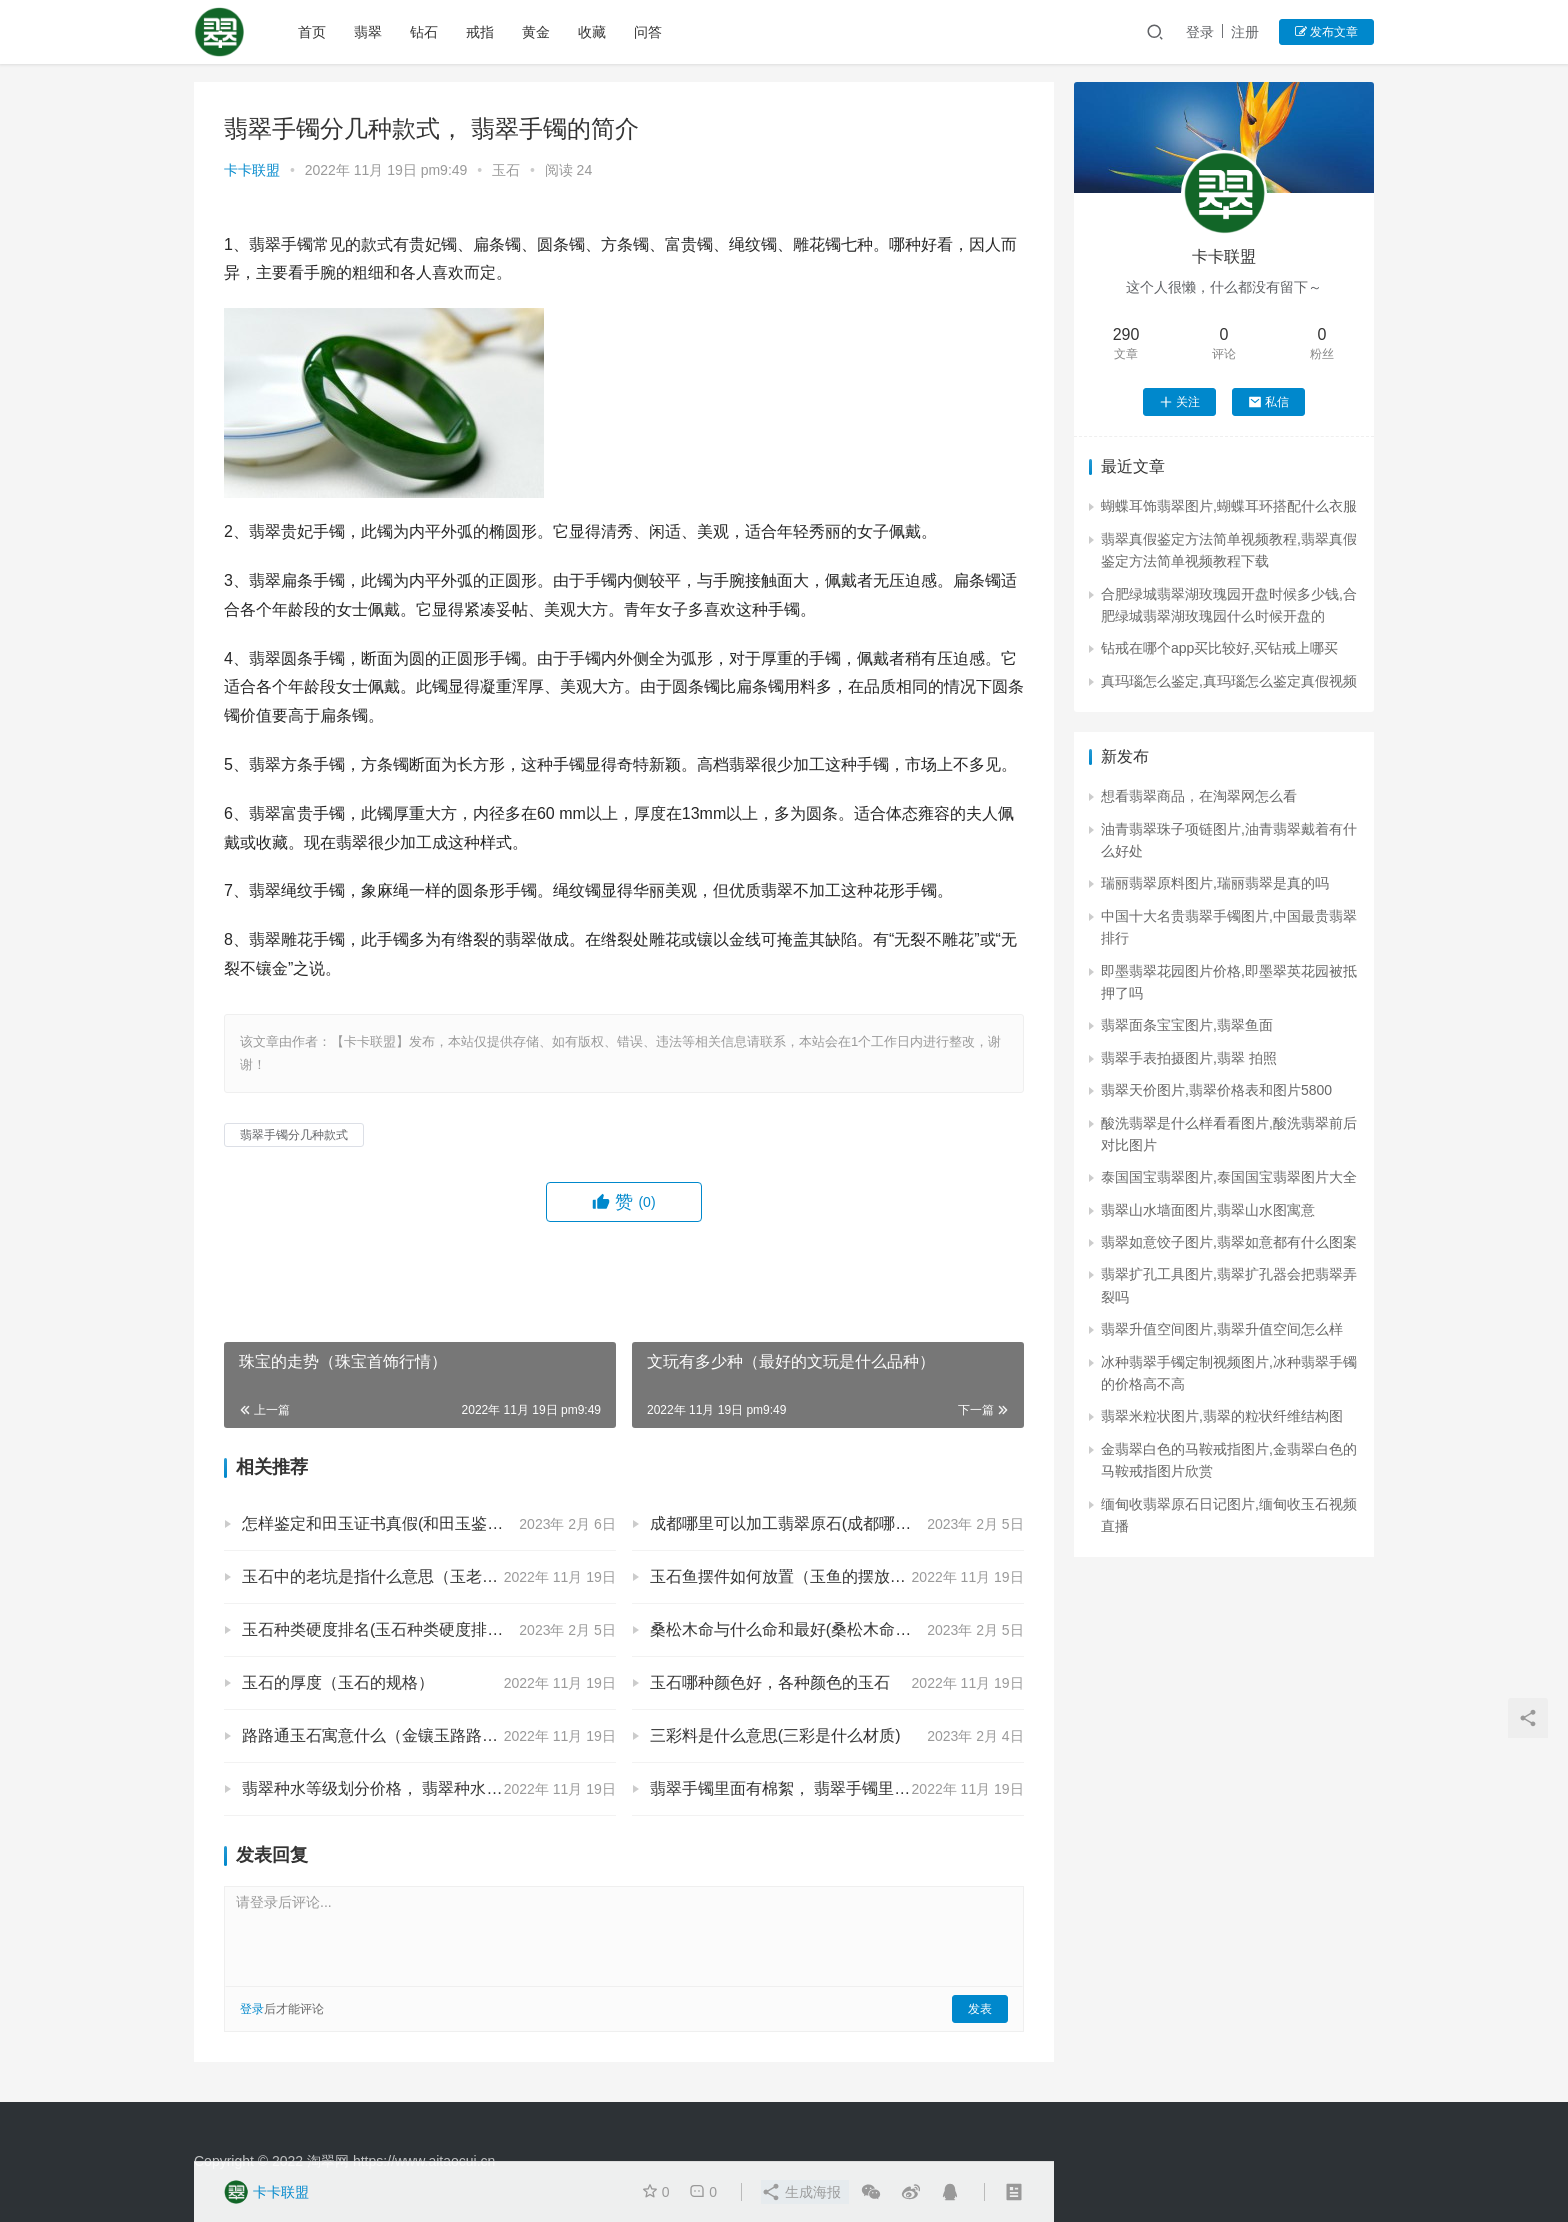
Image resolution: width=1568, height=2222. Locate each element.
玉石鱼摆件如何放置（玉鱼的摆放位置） (794, 1576)
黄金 (536, 32)
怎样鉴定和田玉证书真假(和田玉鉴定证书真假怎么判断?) (429, 1523)
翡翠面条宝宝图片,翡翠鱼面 (1187, 1025)
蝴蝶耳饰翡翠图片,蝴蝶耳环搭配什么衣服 (1229, 506)
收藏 (592, 32)
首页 (312, 32)
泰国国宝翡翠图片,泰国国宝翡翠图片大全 (1229, 1177)
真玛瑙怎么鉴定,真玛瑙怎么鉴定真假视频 (1229, 681)
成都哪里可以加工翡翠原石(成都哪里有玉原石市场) (831, 1523)
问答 (648, 32)
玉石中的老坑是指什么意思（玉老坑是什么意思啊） (426, 1576)
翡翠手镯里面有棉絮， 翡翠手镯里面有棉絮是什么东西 (837, 1788)
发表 (980, 2009)
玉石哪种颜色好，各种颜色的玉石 (770, 1682)
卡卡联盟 (252, 170)
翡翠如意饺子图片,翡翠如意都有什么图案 (1229, 1242)
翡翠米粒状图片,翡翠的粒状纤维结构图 (1222, 1416)
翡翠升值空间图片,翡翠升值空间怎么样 (1222, 1329)
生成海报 (801, 2192)
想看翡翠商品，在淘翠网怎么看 (1199, 796)
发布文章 (1326, 32)
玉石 (506, 170)
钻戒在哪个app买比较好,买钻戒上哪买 (1219, 648)
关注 (1179, 402)
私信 (1268, 402)
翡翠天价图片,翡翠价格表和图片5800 (1216, 1090)
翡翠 (368, 32)
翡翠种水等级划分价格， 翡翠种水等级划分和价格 (420, 1788)
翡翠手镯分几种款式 (294, 1135)
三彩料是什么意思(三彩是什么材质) (775, 1735)
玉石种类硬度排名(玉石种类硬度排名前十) (391, 1629)
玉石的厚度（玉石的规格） (338, 1682)
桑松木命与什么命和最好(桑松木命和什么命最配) (823, 1629)
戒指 (480, 32)
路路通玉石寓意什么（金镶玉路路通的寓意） (402, 1735)
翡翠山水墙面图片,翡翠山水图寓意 (1208, 1210)
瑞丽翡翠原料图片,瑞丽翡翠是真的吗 (1215, 883)
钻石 (424, 32)
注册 (1245, 32)
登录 (1200, 32)
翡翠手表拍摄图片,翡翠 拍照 (1189, 1058)
